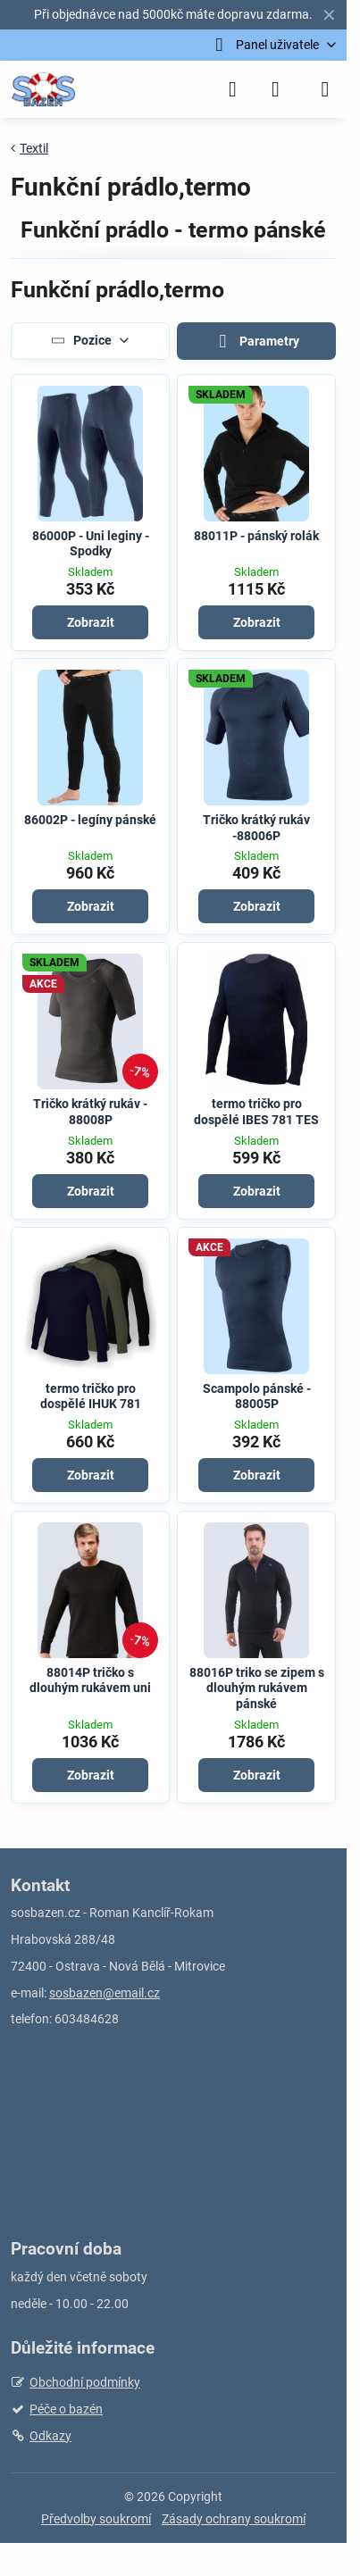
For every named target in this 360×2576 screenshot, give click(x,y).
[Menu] (325, 89)
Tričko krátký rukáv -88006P (256, 828)
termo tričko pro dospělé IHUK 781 (90, 1396)
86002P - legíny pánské (90, 820)
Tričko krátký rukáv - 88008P (90, 1111)
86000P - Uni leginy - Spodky (90, 544)
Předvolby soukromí (96, 2519)
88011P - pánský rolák (256, 536)
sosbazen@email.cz (104, 1993)
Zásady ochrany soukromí (234, 2519)
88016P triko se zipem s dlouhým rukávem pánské (256, 1688)
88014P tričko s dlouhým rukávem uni (90, 1680)
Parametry (256, 341)
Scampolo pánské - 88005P (257, 1396)
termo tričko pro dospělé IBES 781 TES (256, 1111)
